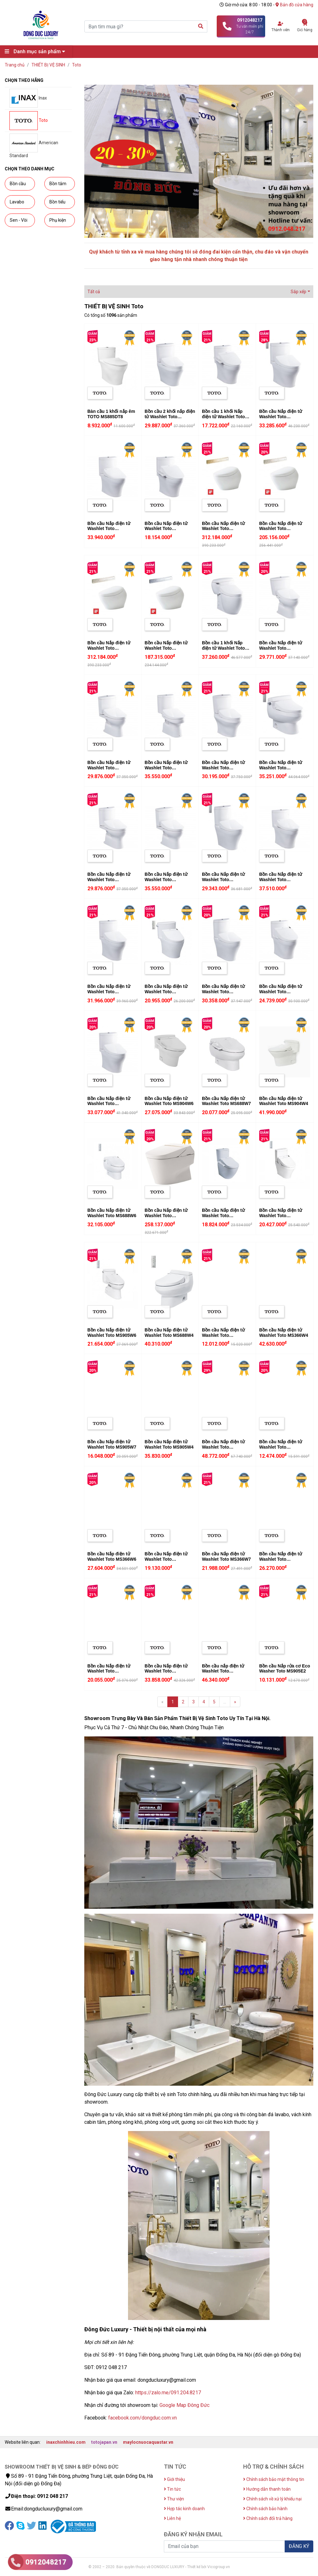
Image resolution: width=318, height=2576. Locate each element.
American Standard (33, 146)
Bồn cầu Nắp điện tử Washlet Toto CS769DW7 (166, 529)
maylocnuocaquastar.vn (148, 2442)
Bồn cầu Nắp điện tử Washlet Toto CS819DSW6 (280, 1559)
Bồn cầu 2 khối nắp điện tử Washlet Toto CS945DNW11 (170, 417)
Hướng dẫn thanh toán (267, 2489)
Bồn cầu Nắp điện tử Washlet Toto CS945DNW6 (280, 1215)
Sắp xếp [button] (298, 291)
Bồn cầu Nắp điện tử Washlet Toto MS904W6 (169, 1101)
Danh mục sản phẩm (36, 51)
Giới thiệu (174, 2479)
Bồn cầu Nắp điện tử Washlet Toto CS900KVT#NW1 (280, 529)
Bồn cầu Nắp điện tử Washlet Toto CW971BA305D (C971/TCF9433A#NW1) (226, 1449)
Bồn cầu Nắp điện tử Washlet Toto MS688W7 (226, 1101)
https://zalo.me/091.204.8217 (168, 2393)
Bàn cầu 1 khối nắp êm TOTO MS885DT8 (111, 414)
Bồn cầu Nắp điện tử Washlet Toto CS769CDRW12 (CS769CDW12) (108, 1106)
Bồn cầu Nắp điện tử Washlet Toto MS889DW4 (280, 879)
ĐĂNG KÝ (299, 2546)
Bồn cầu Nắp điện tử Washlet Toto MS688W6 (112, 1213)
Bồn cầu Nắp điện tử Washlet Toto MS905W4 (169, 1444)
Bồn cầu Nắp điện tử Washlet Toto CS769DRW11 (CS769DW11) (108, 994)
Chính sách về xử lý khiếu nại (272, 2498)
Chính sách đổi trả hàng (268, 2518)
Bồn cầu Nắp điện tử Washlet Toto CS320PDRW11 (108, 768)
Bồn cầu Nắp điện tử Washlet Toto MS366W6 (112, 1556)
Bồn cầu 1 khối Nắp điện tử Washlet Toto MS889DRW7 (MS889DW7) (223, 419)
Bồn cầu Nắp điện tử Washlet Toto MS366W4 (283, 1332)
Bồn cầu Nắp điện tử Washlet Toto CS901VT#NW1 (223, 529)
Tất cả (93, 291)
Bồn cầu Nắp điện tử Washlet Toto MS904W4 (283, 1101)
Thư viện (174, 2498)
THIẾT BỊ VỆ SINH (48, 64)
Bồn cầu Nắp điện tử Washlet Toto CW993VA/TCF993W (166, 1215)
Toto (76, 64)
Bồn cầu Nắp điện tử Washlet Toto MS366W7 (226, 1556)
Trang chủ (15, 64)
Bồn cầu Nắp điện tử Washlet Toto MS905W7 (112, 1444)
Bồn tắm (57, 183)
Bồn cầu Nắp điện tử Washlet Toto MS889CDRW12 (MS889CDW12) (280, 419)
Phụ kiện (57, 220)
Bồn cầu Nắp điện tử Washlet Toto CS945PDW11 (223, 768)
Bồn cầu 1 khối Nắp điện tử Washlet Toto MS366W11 (223, 648)
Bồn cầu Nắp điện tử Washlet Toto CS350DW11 (166, 879)
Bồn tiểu (57, 201)
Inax (28, 98)
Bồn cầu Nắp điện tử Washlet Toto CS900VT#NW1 (166, 648)
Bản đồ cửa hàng (294, 4)
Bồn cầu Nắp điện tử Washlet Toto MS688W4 (169, 1332)
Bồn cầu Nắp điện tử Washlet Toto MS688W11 (280, 768)
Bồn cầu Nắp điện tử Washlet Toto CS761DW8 (223, 1215)
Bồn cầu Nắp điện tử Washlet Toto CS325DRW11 (108, 879)
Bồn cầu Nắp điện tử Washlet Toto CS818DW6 (108, 1671)
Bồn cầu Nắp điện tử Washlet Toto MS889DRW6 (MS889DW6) (280, 994)
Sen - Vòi (18, 220)
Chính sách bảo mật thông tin (273, 2479)
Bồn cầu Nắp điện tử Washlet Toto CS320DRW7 (280, 1447)
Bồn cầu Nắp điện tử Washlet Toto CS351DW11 (166, 768)
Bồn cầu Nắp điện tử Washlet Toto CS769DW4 (108, 529)
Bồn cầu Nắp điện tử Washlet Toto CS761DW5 (166, 1671)
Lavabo (17, 201)
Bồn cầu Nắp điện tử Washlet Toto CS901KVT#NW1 (108, 648)
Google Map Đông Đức (184, 2405)
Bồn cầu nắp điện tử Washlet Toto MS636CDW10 (223, 1671)
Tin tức (172, 2489)
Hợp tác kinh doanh (184, 2508)
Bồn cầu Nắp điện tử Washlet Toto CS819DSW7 (166, 1559)
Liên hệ (172, 2518)
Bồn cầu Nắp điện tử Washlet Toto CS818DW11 (223, 879)
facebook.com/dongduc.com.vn (142, 2418)
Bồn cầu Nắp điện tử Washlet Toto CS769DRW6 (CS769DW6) (166, 994)
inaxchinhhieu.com (66, 2442)
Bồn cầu (18, 183)
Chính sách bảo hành (265, 2508)
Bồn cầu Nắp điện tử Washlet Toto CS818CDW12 (223, 992)
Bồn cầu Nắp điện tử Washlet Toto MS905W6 (112, 1332)
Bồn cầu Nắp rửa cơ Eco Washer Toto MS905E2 (284, 1668)
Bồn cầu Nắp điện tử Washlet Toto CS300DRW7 (223, 1335)
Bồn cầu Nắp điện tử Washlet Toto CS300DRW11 (280, 648)
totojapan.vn (104, 2442)
